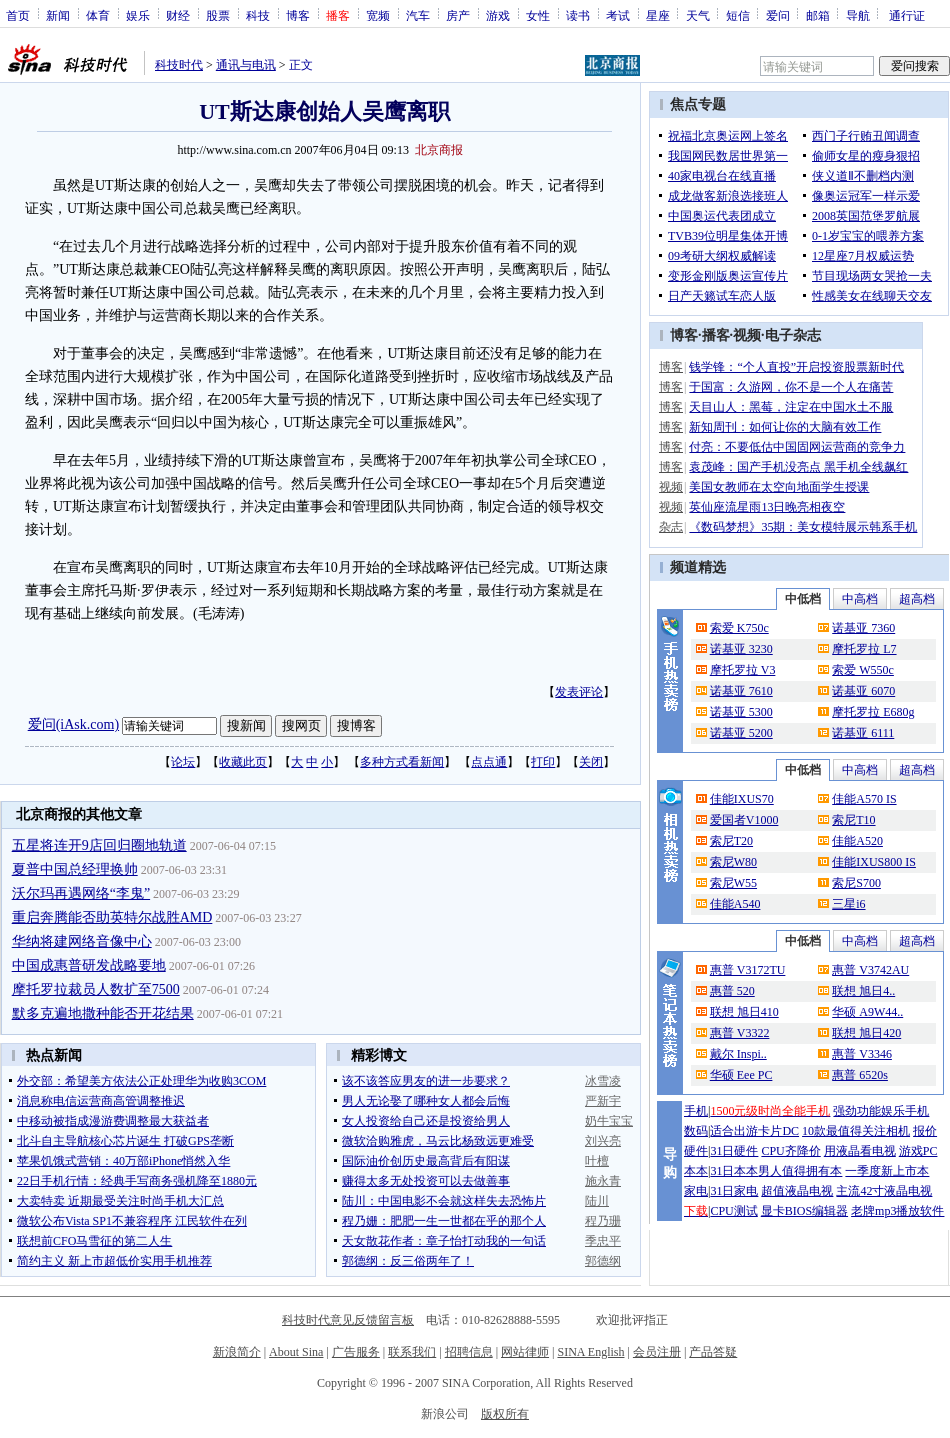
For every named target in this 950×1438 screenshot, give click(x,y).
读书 (578, 15)
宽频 (378, 15)
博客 (298, 15)
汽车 (418, 15)
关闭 (591, 762)
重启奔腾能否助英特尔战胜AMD (112, 917)
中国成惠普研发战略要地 (89, 965)
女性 (538, 15)
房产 (458, 15)
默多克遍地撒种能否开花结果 (103, 1013)
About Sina (296, 1352)
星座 (658, 15)
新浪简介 (237, 1352)
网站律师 (525, 1352)
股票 (218, 15)
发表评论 (579, 692)
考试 (618, 15)
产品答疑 (713, 1352)
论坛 (183, 762)
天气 (698, 15)
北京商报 (439, 150)
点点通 (489, 762)
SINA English (590, 1352)
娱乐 (138, 15)
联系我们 (412, 1352)
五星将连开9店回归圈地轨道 (99, 845)
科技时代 (179, 65)
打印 (543, 762)
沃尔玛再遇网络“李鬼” (81, 893)
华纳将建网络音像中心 (82, 941)
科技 (258, 15)
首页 (18, 15)
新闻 (58, 15)
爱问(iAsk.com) (73, 724)
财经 (178, 15)
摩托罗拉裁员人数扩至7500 (96, 989)
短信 (738, 15)
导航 (858, 15)
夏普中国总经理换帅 (75, 869)
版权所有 (505, 1414)
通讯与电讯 (246, 65)
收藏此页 (243, 762)
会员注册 (657, 1352)
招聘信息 (469, 1352)
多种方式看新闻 (402, 762)
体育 (98, 15)
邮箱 (818, 15)
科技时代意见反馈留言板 (348, 1320)
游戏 (498, 15)
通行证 (907, 15)
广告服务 (356, 1352)
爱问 (778, 15)
